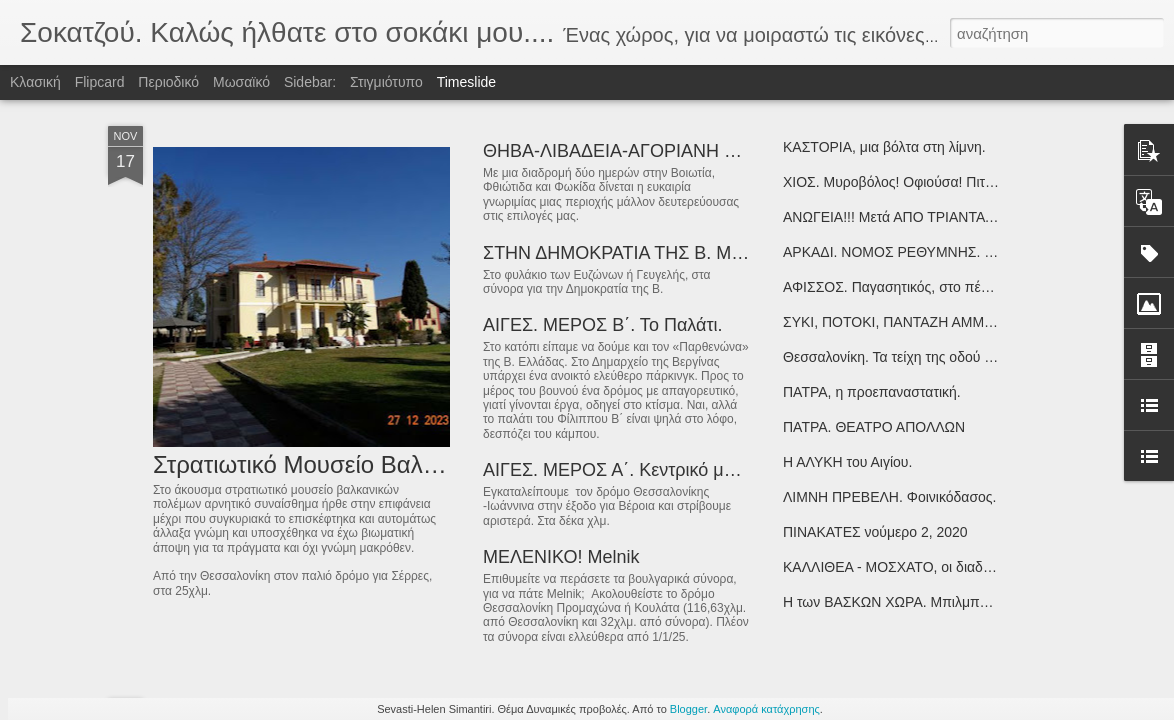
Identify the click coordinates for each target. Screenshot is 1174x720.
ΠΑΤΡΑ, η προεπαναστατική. (872, 392)
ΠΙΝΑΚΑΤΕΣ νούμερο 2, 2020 (875, 532)
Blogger (688, 709)
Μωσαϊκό (241, 82)
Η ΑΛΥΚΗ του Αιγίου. (847, 462)
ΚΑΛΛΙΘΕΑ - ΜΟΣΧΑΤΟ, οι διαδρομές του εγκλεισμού (950, 567)
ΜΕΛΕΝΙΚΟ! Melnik (561, 557)
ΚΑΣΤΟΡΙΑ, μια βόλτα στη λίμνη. (884, 147)
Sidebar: (310, 82)
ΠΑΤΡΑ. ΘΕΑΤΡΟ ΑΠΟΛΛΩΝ (874, 427)
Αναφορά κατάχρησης (766, 709)
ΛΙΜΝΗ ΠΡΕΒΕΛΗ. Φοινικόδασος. (889, 497)
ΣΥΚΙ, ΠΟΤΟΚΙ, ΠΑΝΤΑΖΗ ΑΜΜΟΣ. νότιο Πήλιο (932, 322)
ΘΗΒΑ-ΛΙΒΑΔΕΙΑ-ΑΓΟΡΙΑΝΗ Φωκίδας (639, 151)
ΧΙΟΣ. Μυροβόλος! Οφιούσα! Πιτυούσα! (906, 182)
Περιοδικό (168, 82)
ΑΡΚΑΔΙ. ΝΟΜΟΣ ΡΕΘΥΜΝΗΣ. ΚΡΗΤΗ (907, 252)
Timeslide (466, 82)
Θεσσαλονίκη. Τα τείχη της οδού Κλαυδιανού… (927, 357)
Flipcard (100, 82)
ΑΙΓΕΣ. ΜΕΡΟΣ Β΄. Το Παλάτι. (603, 325)
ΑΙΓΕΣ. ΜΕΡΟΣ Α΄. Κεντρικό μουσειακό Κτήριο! (671, 470)
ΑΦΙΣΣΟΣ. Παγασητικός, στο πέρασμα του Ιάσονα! (940, 287)
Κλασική (35, 82)
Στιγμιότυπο (386, 82)
